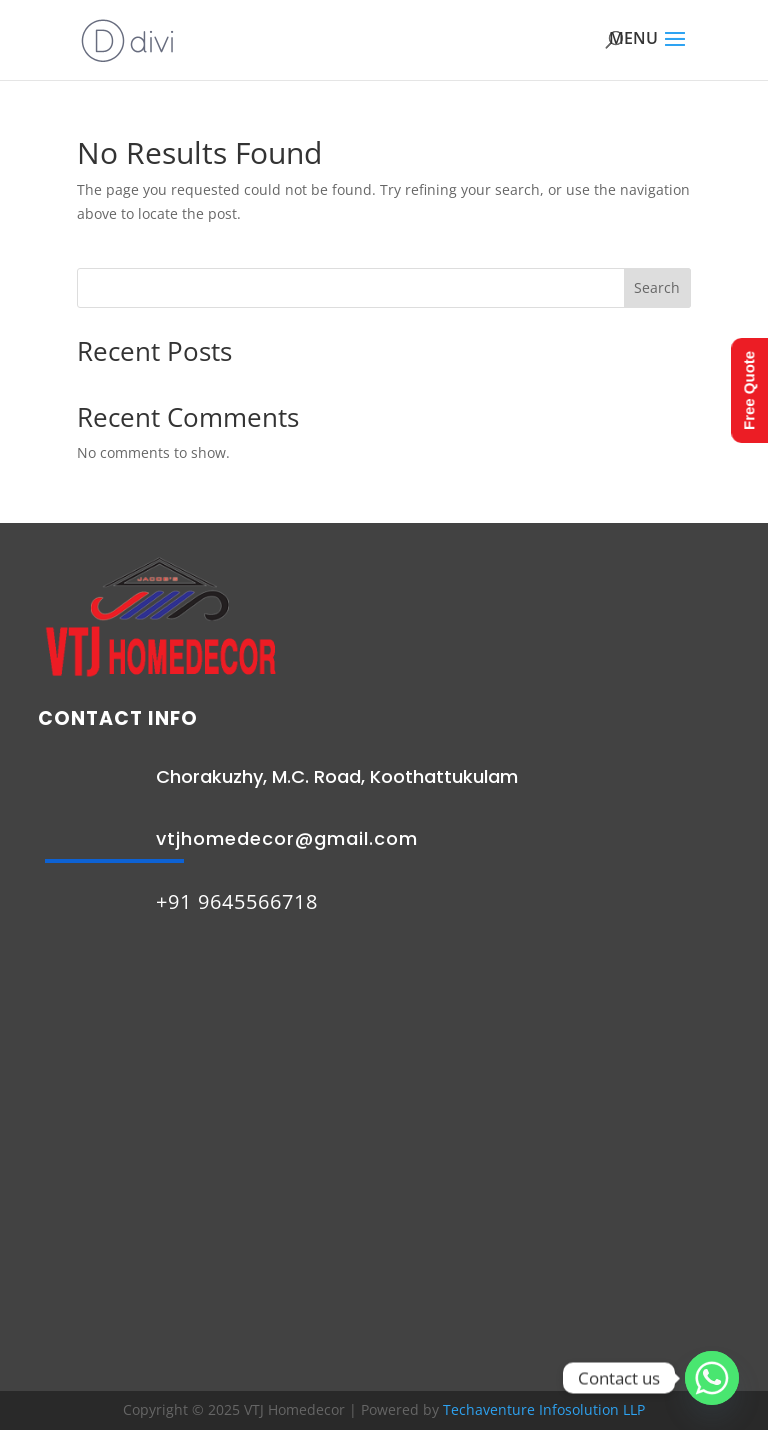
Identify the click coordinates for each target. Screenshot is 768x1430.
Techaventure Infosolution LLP (544, 1409)
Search (657, 287)
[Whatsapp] (712, 1378)
